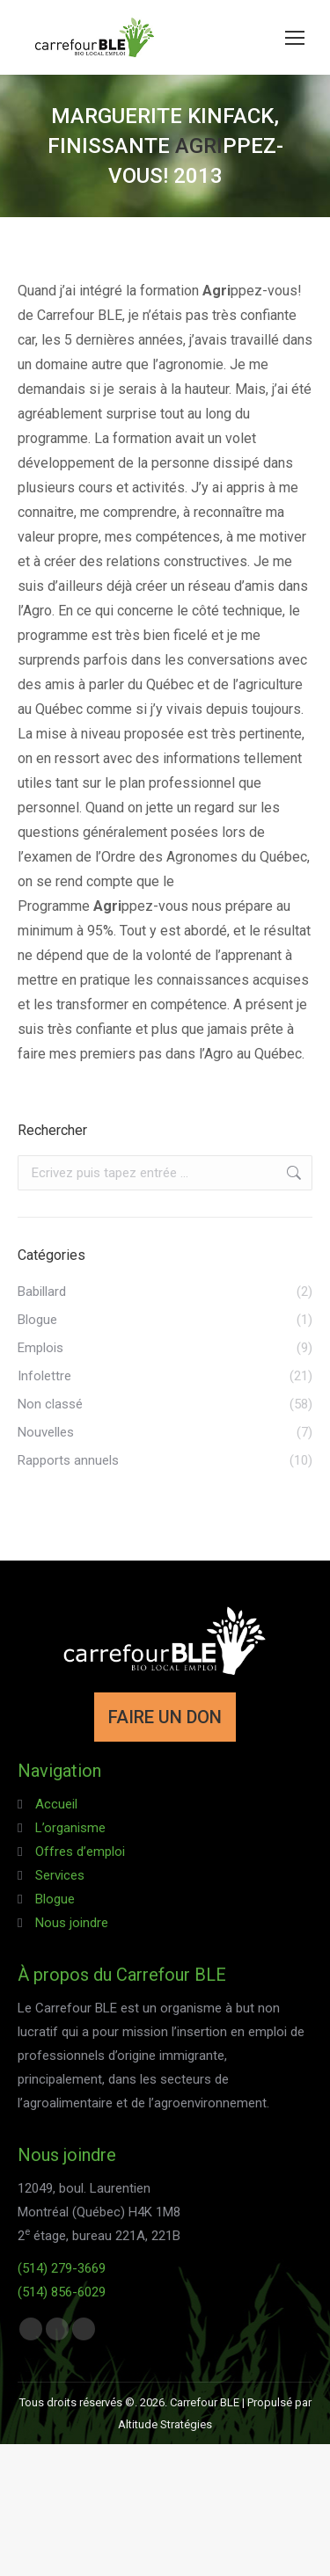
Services (59, 1875)
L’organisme (70, 1828)
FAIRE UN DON (165, 1717)
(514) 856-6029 (62, 2292)
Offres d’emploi (80, 1851)
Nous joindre (71, 1923)
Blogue (55, 1899)
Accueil (56, 1804)
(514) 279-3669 (62, 2268)
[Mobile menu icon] (294, 37)
